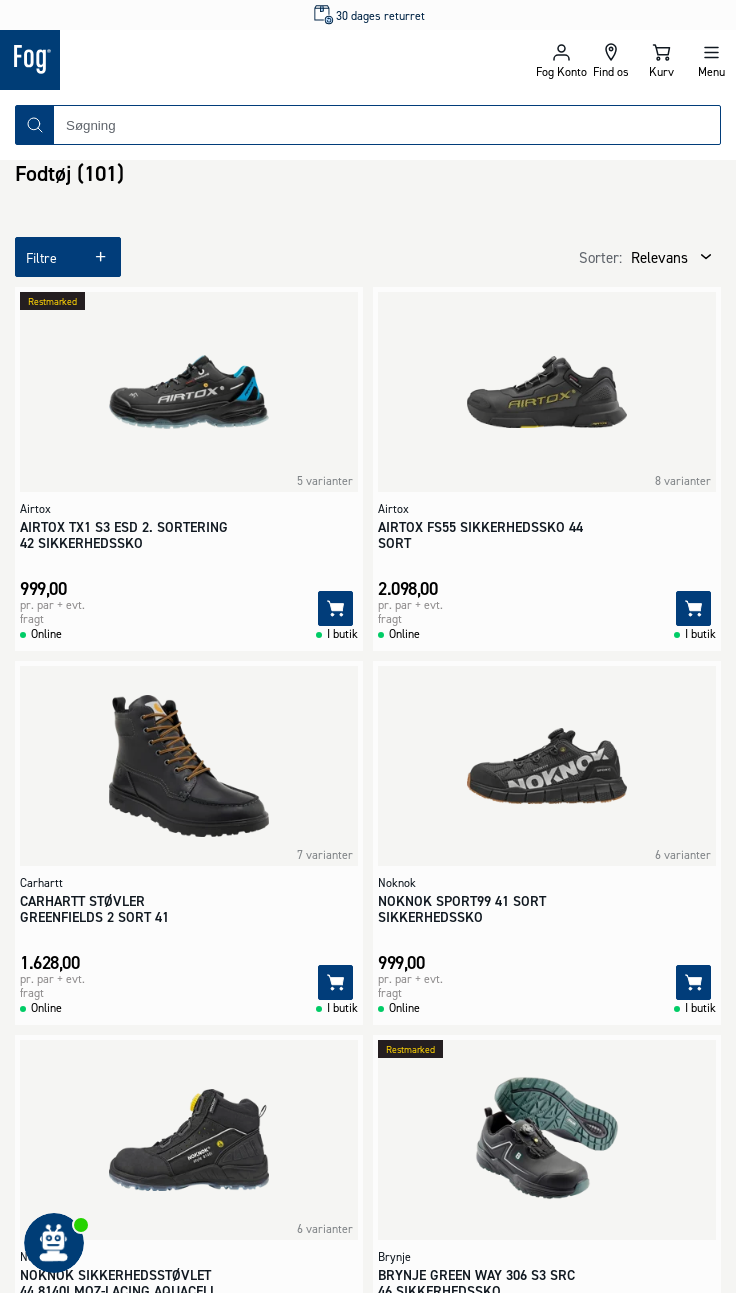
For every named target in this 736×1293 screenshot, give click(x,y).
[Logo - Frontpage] (184, 60)
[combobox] (387, 125)
